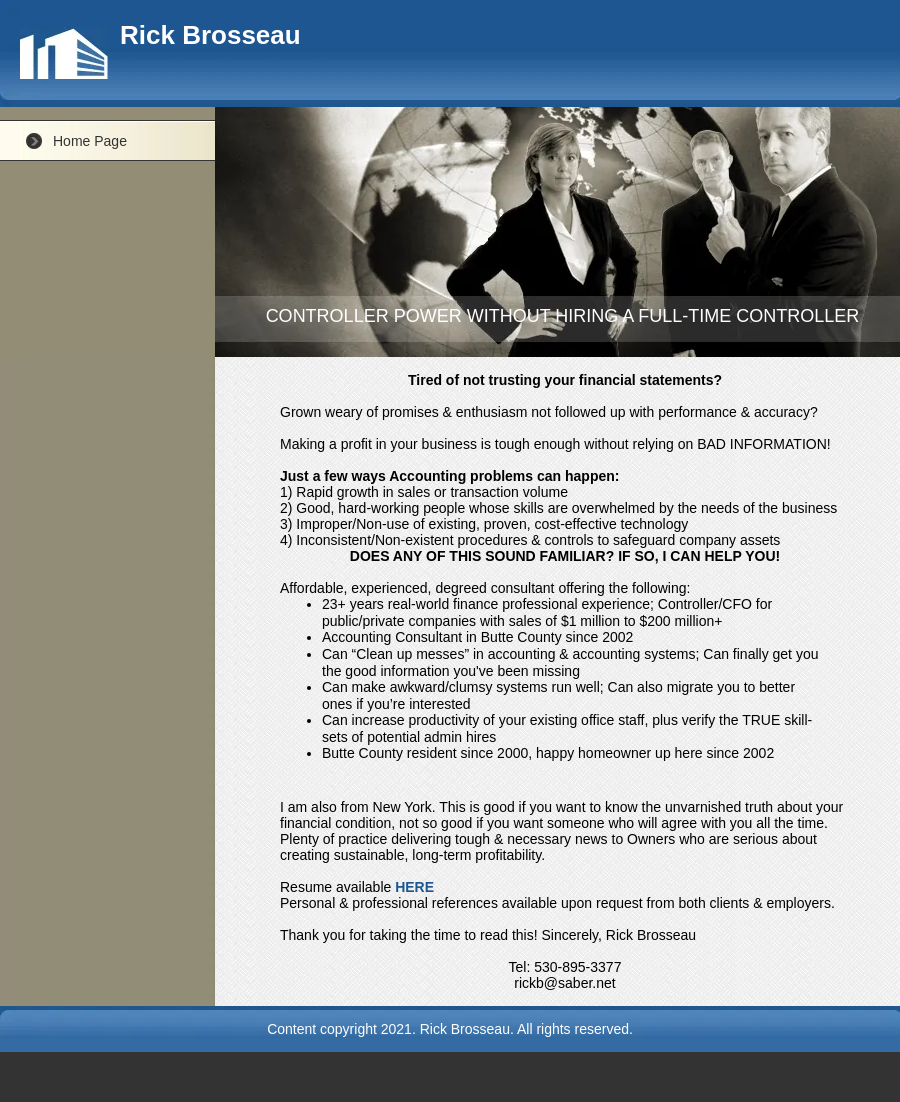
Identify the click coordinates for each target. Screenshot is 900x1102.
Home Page (90, 141)
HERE (414, 887)
